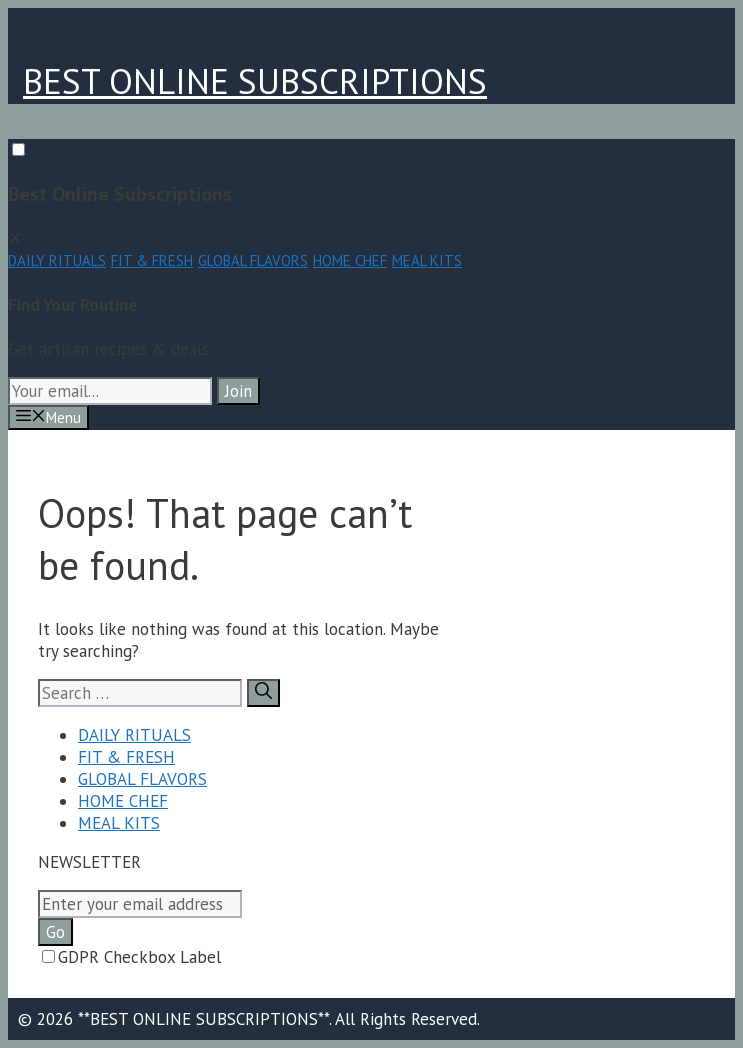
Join (238, 391)
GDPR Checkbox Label (131, 957)
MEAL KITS (427, 260)
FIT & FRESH (152, 260)
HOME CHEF (350, 260)
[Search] (263, 693)
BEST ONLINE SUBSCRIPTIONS (255, 81)
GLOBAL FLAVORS (253, 260)
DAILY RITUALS (57, 260)
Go (55, 932)
